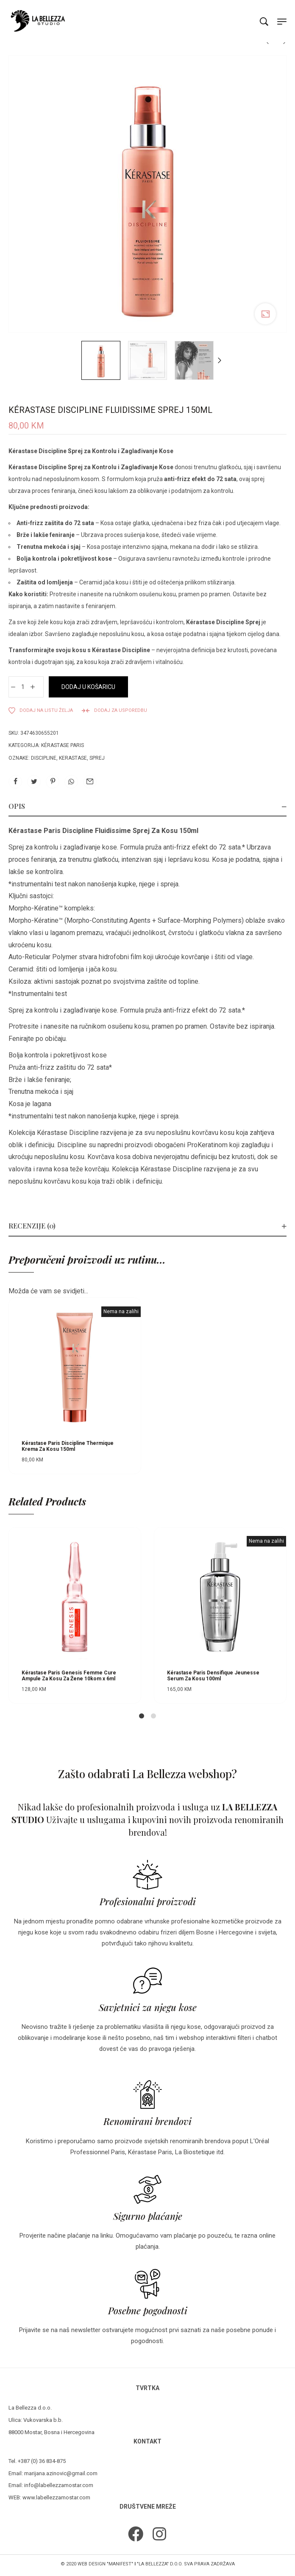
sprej (97, 758)
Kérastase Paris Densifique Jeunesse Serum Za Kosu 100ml (213, 1676)
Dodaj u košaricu (88, 686)
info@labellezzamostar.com (58, 2485)
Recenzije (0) (32, 1225)
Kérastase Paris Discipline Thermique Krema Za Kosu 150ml (68, 1446)
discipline (43, 758)
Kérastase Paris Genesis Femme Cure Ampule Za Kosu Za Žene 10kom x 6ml (69, 1676)
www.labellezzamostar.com (56, 2497)
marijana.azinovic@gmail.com (60, 2473)
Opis (16, 806)
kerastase (73, 758)
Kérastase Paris (62, 745)
